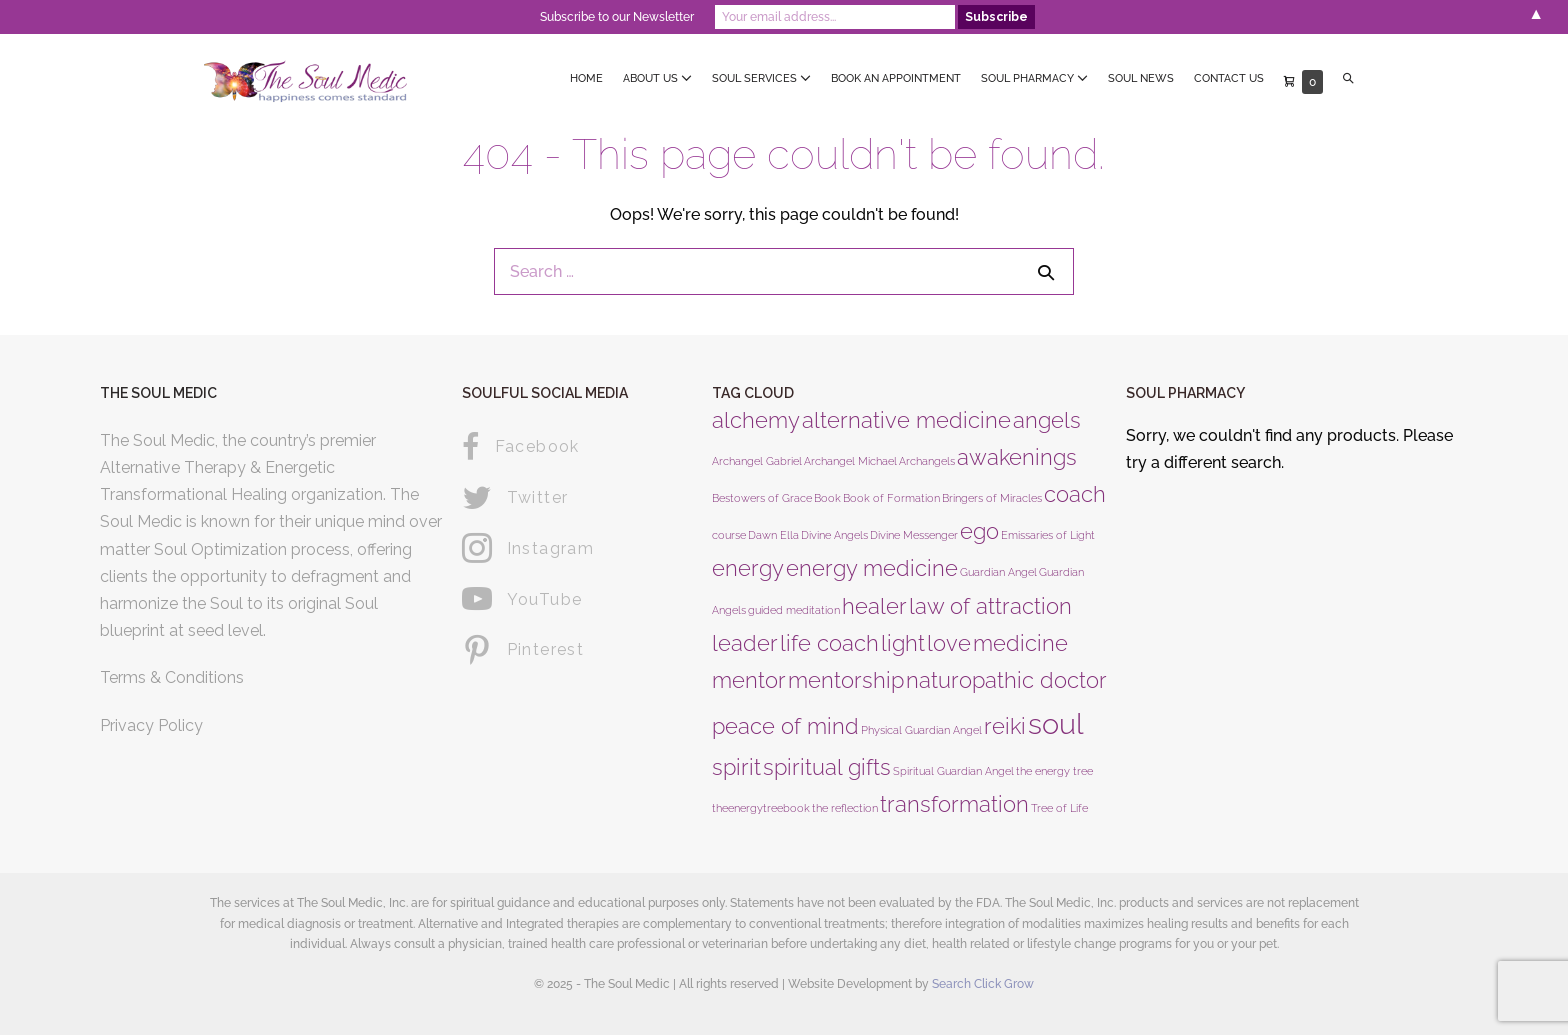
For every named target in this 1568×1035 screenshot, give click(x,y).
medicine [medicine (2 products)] (1020, 643)
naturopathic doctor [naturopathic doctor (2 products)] (1006, 680)
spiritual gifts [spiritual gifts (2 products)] (827, 767)
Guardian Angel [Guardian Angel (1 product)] (998, 572)
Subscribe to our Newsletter (617, 17)
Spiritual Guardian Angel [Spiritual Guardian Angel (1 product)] (953, 771)
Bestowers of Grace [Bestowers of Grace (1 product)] (762, 498)
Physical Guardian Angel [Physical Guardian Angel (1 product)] (921, 730)
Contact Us (1229, 78)
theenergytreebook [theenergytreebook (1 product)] (761, 808)
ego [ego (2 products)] (979, 531)
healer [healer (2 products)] (874, 606)
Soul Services (761, 78)
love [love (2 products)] (949, 643)
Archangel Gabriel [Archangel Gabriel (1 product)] (757, 461)
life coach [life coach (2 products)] (829, 643)
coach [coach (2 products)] (1075, 494)
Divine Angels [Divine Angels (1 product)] (834, 535)
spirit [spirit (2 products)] (736, 767)
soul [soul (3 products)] (1056, 723)
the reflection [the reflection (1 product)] (845, 808)
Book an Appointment (896, 78)
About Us (657, 78)
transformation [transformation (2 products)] (954, 804)
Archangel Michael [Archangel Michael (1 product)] (850, 461)
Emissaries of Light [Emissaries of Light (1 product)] (1048, 535)
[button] (1348, 79)
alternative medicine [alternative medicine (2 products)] (906, 420)
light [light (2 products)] (903, 643)
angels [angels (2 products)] (1047, 420)
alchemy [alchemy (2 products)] (756, 420)
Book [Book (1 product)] (827, 498)
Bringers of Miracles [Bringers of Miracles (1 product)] (992, 498)
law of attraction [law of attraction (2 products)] (990, 606)
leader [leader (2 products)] (745, 643)
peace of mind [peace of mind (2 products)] (785, 726)
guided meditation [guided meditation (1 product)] (794, 610)
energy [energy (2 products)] (748, 568)
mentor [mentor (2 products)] (749, 680)
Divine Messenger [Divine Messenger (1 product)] (914, 535)
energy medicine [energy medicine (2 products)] (872, 568)
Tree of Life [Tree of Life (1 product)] (1059, 808)
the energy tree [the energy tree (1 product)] (1054, 771)
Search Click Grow (983, 984)
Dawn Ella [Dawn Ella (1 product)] (773, 535)
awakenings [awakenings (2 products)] (1017, 457)
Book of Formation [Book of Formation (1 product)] (891, 498)
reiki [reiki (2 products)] (1005, 726)
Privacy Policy (151, 725)
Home (586, 78)
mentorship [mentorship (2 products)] (846, 680)
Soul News (1141, 78)
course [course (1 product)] (729, 535)
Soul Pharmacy (1034, 78)
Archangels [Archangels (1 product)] (927, 461)
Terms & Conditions (172, 677)
